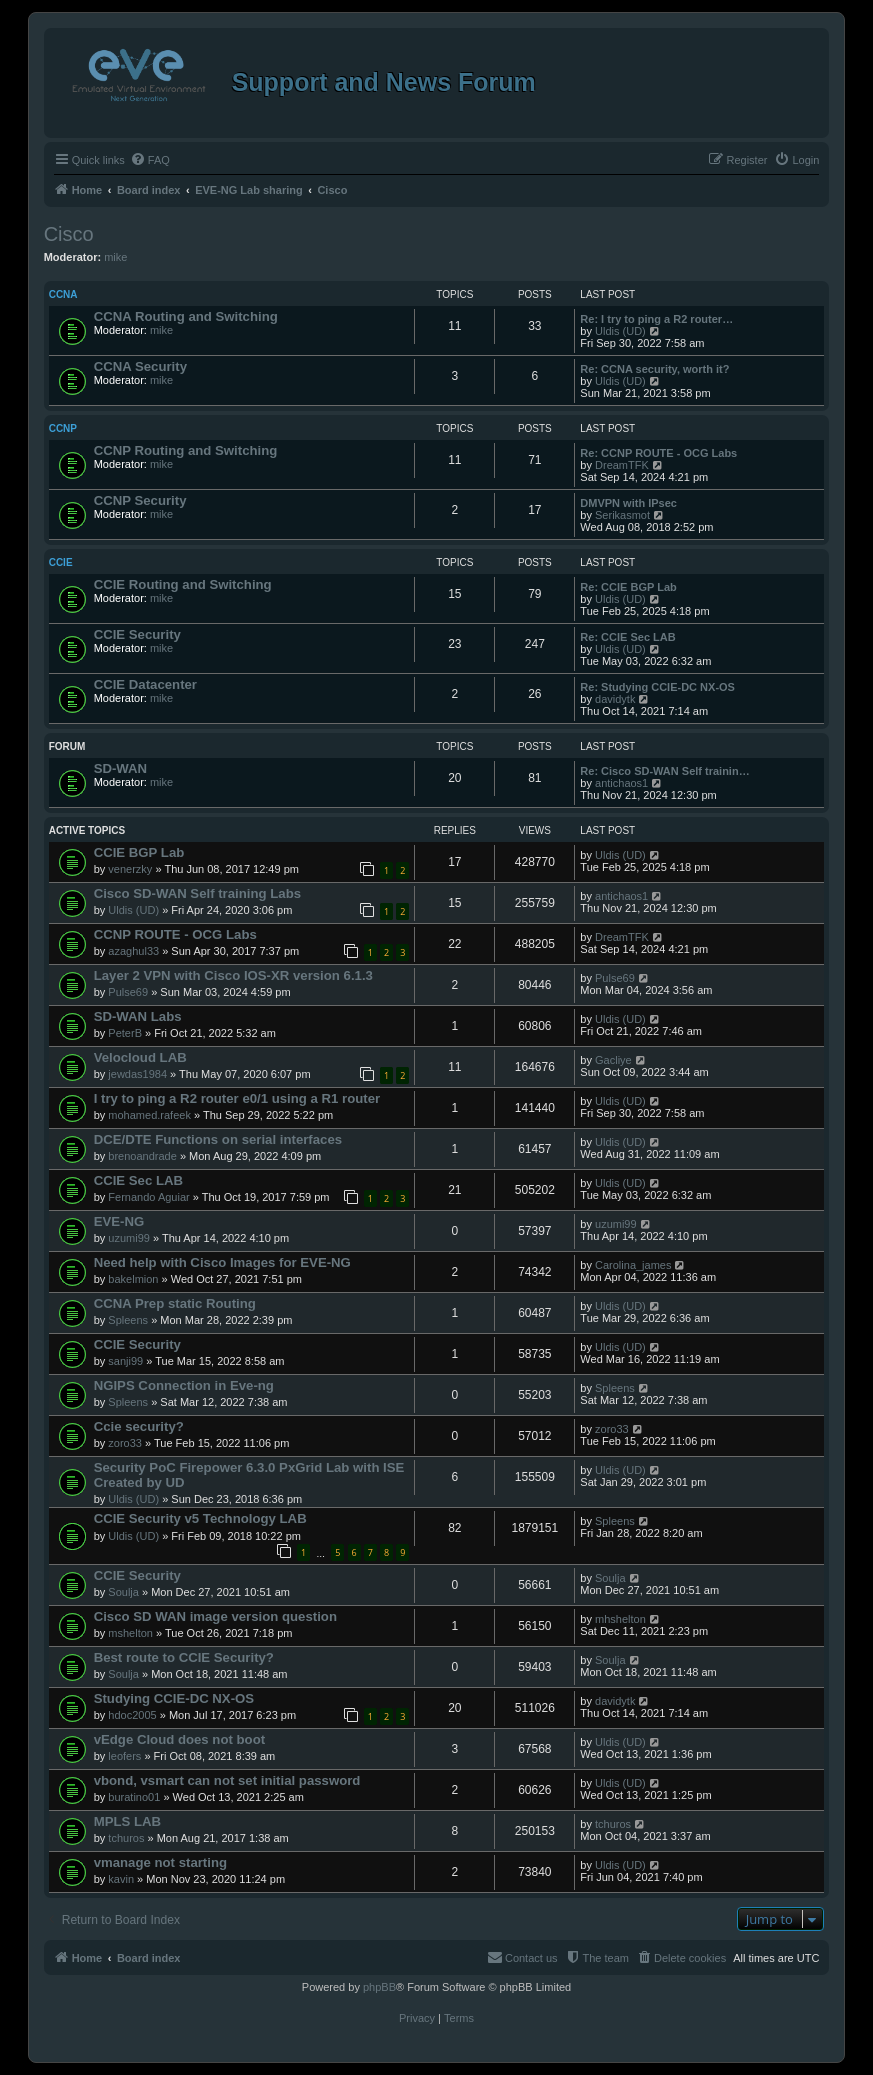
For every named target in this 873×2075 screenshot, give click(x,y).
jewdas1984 (137, 1074)
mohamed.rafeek (149, 1115)
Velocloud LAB (140, 1057)
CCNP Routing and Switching (186, 450)
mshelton (130, 1633)
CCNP (63, 428)
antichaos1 (621, 783)
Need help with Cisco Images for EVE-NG (222, 1262)
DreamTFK (622, 465)
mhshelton (620, 1619)
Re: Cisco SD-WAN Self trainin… (664, 771)
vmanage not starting (160, 1862)
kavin (121, 1879)
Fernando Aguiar (148, 1197)
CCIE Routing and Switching (183, 584)
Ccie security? (139, 1426)
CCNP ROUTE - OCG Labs (175, 934)
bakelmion (133, 1279)
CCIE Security (137, 634)
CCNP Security (140, 500)
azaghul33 (133, 951)
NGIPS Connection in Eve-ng (184, 1385)
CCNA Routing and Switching (186, 316)
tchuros (126, 1838)
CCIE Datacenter (145, 684)
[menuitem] (150, 160)
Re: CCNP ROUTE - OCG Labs (658, 453)
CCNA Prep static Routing (175, 1303)
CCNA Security (140, 366)
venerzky (130, 869)
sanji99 (125, 1361)
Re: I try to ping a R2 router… (656, 319)
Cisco (69, 234)
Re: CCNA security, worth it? (654, 369)
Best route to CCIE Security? (184, 1657)
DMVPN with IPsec (628, 503)
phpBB (379, 1987)
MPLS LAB (127, 1821)
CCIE (61, 562)
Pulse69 (128, 992)
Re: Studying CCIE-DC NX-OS (657, 687)
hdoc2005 (132, 1715)
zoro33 (125, 1443)
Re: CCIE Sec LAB (627, 637)
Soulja (123, 1592)
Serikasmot (622, 515)
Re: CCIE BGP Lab (628, 587)
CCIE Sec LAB (138, 1180)
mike (115, 257)
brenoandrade (142, 1156)
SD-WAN (120, 768)
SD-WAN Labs (138, 1016)
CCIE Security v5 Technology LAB (200, 1518)
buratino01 (134, 1797)
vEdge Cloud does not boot (179, 1739)
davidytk (615, 699)
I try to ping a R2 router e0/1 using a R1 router (237, 1098)
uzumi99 (129, 1238)
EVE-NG (119, 1221)
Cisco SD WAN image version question (215, 1616)
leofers (124, 1756)
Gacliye (613, 1060)
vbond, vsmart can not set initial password (227, 1780)
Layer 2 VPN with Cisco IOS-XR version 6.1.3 (233, 975)
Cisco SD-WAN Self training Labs (197, 893)
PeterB (125, 1033)
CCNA (63, 294)
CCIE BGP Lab (139, 852)
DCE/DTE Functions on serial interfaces (218, 1139)
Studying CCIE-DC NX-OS (174, 1698)
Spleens (128, 1320)
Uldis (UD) (620, 331)
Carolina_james (633, 1265)
